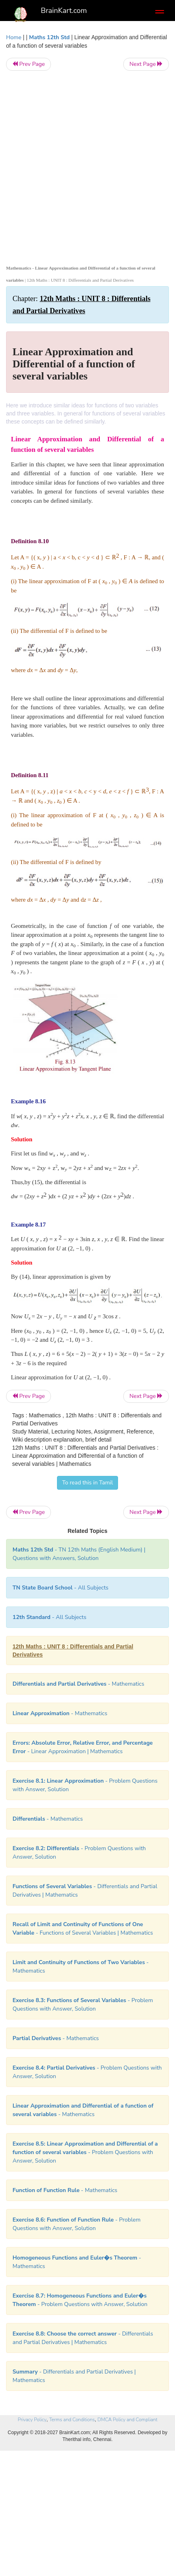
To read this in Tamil (87, 1482)
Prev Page (28, 64)
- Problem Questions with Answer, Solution (85, 2152)
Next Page (146, 64)
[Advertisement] (87, 166)
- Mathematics (60, 1713)
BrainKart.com (64, 10)
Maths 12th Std (49, 37)
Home (13, 37)
